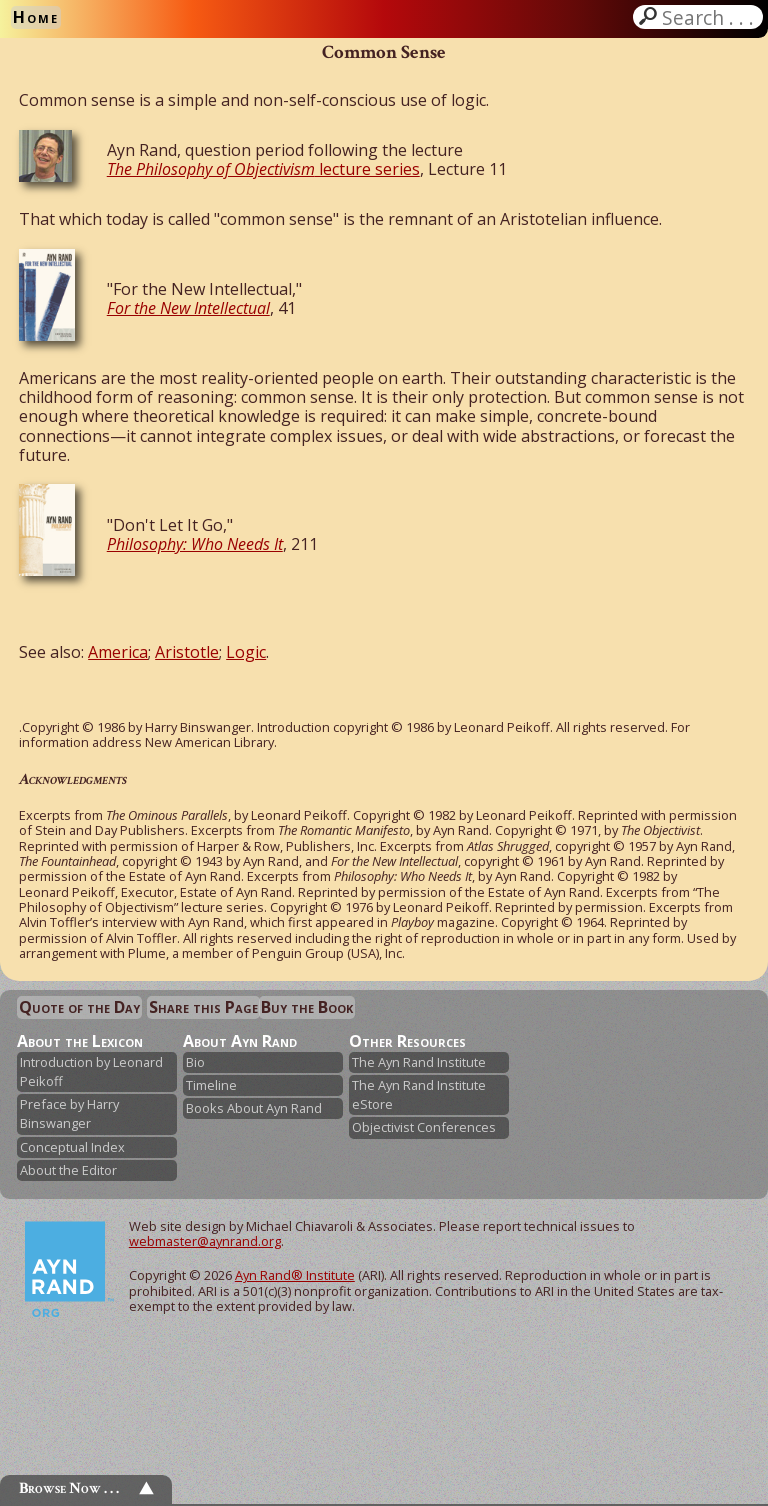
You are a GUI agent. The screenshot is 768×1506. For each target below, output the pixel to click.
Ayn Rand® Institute (295, 1275)
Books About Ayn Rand (254, 1108)
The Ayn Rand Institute (419, 1062)
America (118, 652)
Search (710, 17)
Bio (195, 1062)
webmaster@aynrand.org (205, 1241)
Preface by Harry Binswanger (69, 1113)
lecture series (263, 169)
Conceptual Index (72, 1147)
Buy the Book (307, 1007)
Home (36, 17)
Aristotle (187, 652)
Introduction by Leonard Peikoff (91, 1071)
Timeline (211, 1085)
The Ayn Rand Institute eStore (419, 1094)
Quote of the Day (79, 1007)
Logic (246, 652)
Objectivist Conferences (424, 1127)
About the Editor (68, 1170)
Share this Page (203, 1007)
